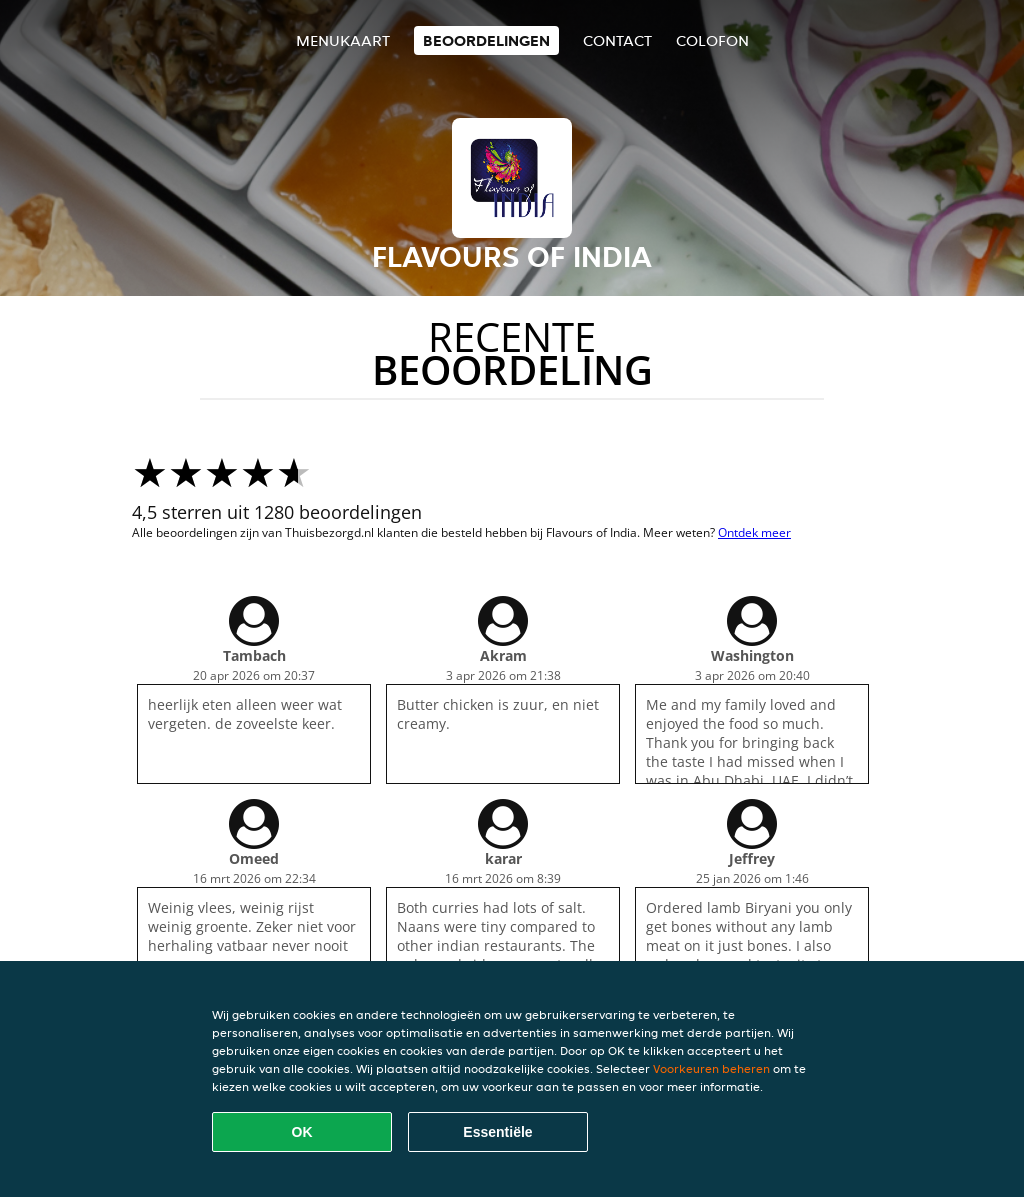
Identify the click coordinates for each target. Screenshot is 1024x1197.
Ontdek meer (754, 532)
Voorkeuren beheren (711, 1068)
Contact (617, 40)
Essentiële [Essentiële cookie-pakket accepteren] (497, 1132)
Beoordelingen (486, 40)
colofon (712, 40)
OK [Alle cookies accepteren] (302, 1132)
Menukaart (343, 40)
